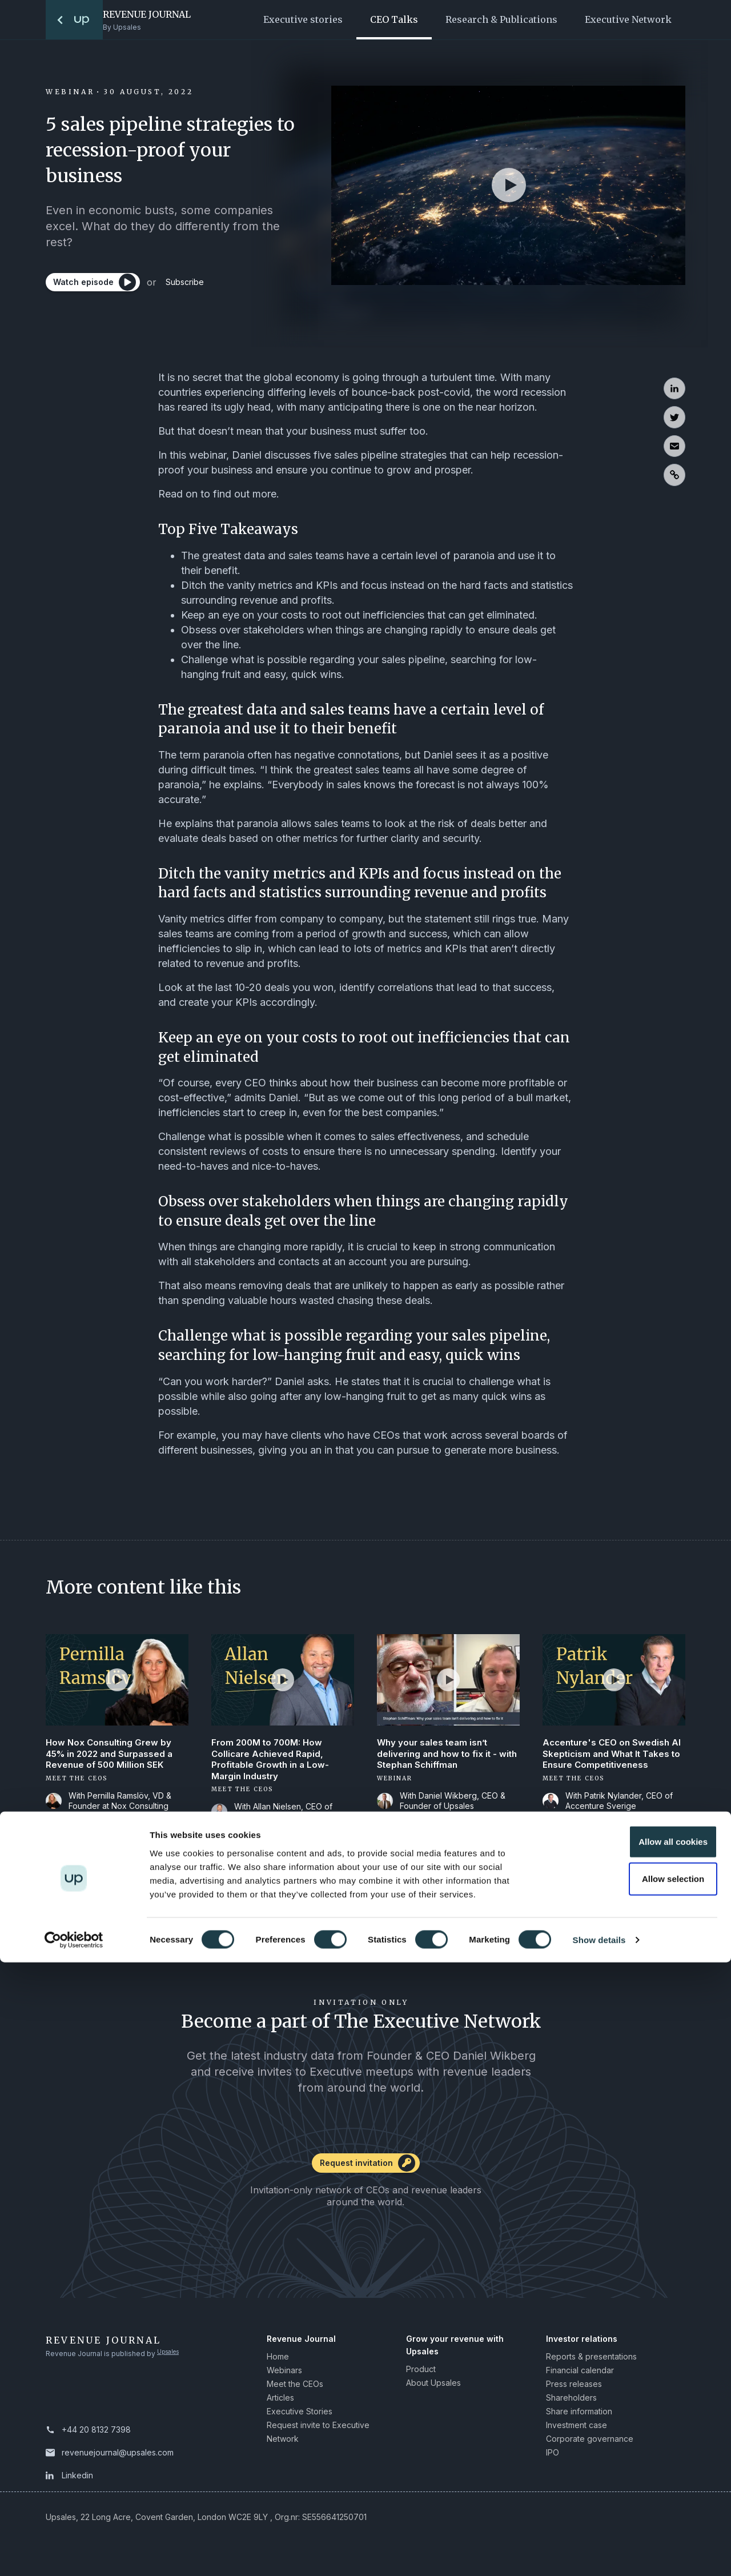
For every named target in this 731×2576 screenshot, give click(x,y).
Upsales (171, 2359)
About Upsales (433, 2388)
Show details (599, 2553)
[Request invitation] (365, 2173)
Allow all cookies (635, 2454)
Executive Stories (299, 2417)
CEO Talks (394, 19)
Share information (579, 2417)
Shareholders (571, 2403)
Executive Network (628, 19)
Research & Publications (501, 19)
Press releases (574, 2389)
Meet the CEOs (295, 2389)
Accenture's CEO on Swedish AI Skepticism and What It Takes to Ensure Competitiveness (609, 1762)
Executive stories (303, 19)
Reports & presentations (591, 2362)
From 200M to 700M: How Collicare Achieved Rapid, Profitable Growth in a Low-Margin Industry (272, 1762)
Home (278, 2362)
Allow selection (635, 2492)
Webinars (284, 2376)
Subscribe (201, 287)
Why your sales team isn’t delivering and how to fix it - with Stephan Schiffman (439, 1756)
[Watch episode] (97, 286)
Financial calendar (580, 2376)
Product (421, 2375)
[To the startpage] (74, 19)
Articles (280, 2403)
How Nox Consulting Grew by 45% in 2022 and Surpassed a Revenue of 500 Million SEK (113, 1756)
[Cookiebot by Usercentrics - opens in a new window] (74, 2553)
